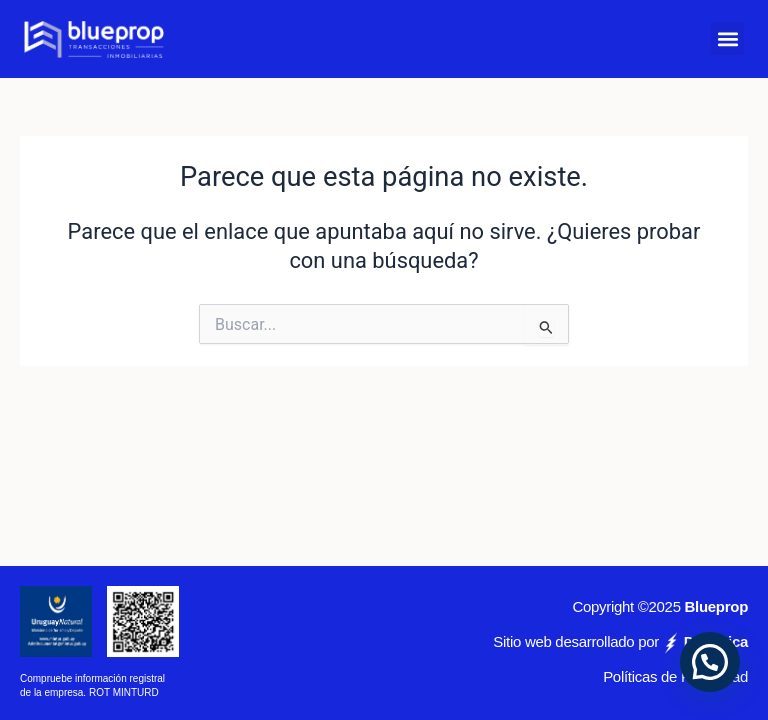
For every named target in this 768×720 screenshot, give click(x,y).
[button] (727, 38)
